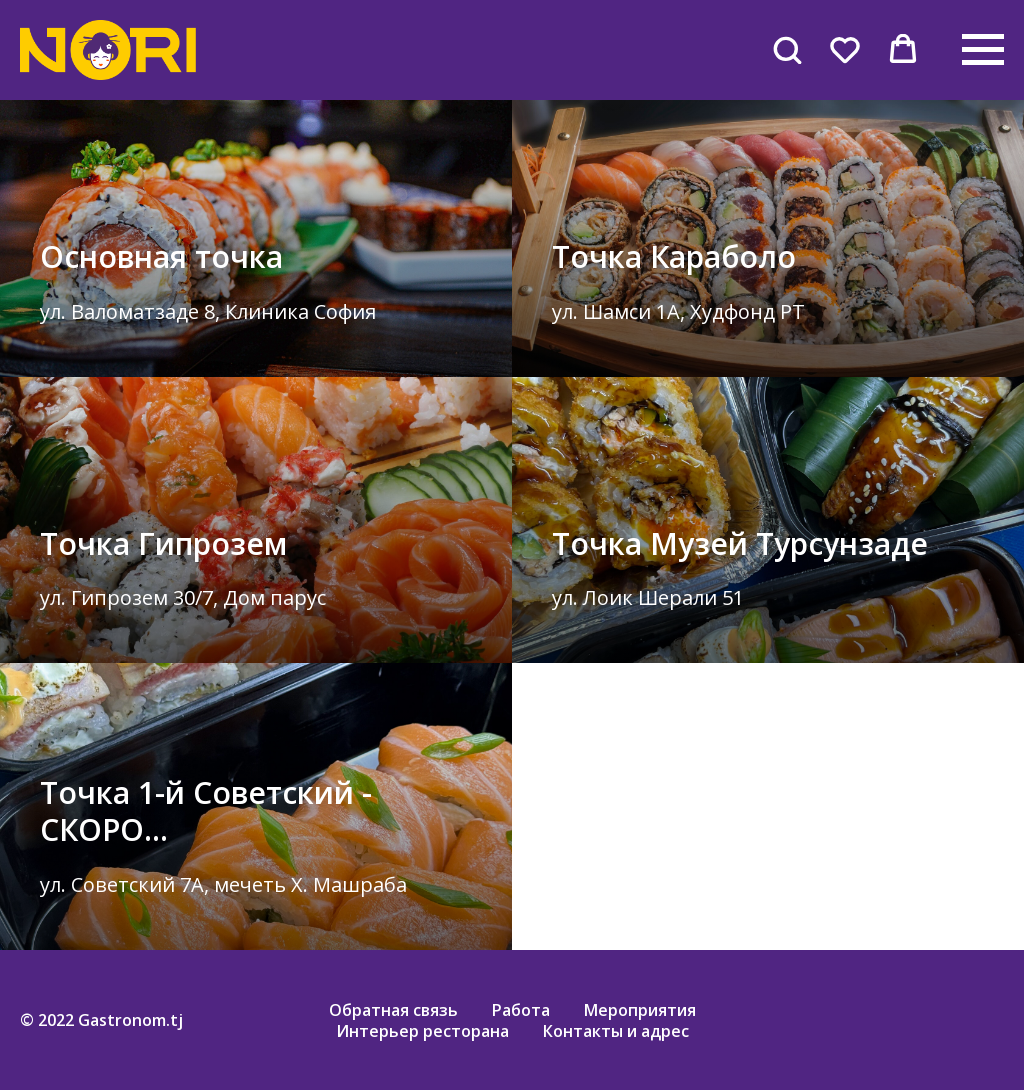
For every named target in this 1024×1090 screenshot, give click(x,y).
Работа (521, 1010)
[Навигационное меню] (983, 50)
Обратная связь (393, 1010)
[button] (787, 49)
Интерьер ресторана (422, 1031)
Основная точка (161, 256)
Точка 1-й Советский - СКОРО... (206, 811)
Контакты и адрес (616, 1031)
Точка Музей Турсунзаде (740, 543)
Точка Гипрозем (163, 543)
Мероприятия (640, 1010)
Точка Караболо (674, 256)
